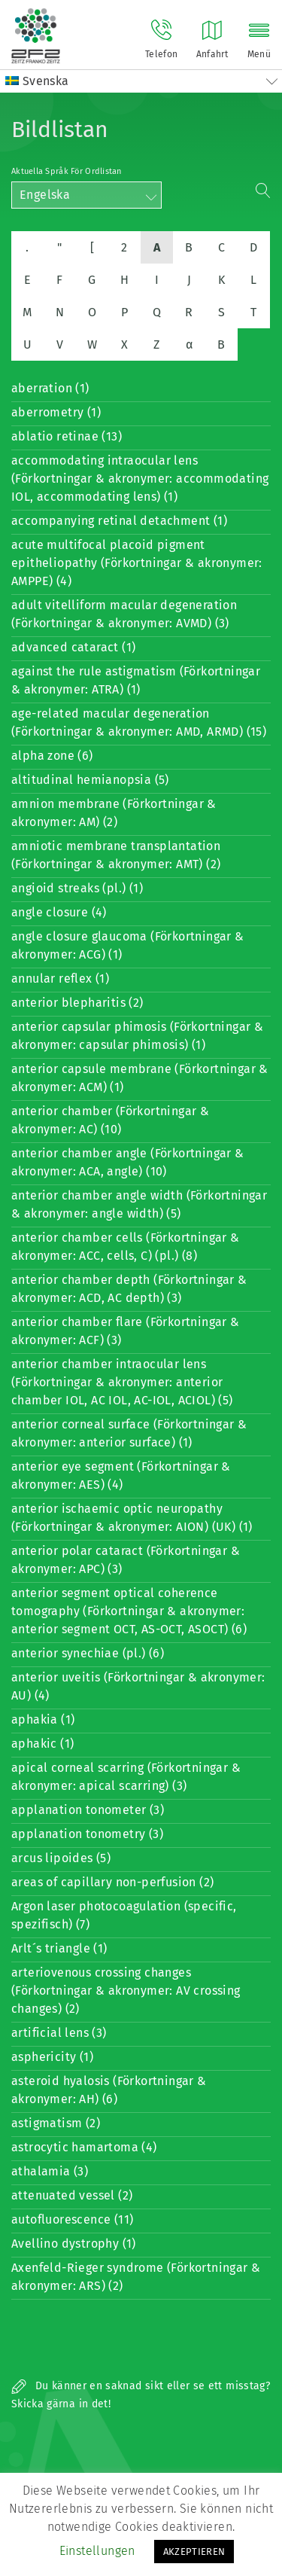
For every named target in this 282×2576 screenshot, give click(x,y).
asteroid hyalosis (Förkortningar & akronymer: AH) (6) (109, 2090)
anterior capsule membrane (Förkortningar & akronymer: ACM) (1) (139, 1078)
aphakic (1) (42, 1743)
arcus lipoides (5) (61, 1858)
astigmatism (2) (55, 2123)
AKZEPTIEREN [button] (194, 2551)
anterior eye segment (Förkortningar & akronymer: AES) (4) (121, 1475)
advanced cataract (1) (73, 647)
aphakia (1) (42, 1719)
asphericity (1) (52, 2057)
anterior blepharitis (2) (77, 1002)
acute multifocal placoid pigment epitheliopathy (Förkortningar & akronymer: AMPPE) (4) (136, 563)
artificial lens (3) (59, 2033)
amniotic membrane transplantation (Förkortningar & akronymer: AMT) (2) (115, 855)
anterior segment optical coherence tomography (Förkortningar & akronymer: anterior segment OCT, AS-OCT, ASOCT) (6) (129, 1611)
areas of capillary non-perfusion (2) (112, 1882)
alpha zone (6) (52, 755)
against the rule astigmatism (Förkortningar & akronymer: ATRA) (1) (135, 680)
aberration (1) (50, 388)
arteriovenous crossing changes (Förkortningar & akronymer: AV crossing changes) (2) (126, 1990)
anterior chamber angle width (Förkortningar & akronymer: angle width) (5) (139, 1204)
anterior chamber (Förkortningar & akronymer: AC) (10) (110, 1120)
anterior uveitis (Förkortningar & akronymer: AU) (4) (138, 1686)
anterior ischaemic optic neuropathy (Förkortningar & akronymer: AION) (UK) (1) (132, 1517)
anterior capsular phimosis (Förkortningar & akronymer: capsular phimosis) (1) (137, 1036)
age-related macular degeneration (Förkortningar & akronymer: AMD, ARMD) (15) (138, 722)
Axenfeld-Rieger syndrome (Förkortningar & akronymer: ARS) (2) (135, 2276)
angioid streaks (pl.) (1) (77, 888)
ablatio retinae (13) (66, 436)
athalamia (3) (49, 2171)
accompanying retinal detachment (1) (119, 521)
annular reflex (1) (60, 978)
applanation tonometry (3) (87, 1834)
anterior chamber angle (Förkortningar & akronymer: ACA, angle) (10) (127, 1162)
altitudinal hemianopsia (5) (90, 780)
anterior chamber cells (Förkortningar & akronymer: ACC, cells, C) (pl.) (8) (125, 1246)
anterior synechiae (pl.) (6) (87, 1653)
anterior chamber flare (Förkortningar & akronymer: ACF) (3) (125, 1331)
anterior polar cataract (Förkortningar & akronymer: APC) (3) (125, 1560)
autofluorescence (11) (72, 2219)
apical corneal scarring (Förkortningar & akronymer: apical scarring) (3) (126, 1777)
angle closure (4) (59, 912)
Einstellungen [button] (97, 2551)
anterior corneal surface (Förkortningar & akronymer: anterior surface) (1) (129, 1433)
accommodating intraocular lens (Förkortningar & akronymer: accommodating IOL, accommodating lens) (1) (139, 478)
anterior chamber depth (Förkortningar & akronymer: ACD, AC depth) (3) (129, 1289)
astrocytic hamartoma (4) (84, 2147)
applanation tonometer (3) (87, 1810)
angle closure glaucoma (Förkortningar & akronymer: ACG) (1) (127, 945)
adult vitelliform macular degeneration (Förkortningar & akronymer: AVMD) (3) (124, 614)
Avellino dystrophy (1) (73, 2243)
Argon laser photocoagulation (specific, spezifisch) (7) (124, 1915)
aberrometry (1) (56, 412)
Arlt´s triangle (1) (59, 1948)
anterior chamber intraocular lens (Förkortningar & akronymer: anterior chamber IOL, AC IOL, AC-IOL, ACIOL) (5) (122, 1382)
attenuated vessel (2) (71, 2195)
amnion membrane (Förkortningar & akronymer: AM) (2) (114, 813)
